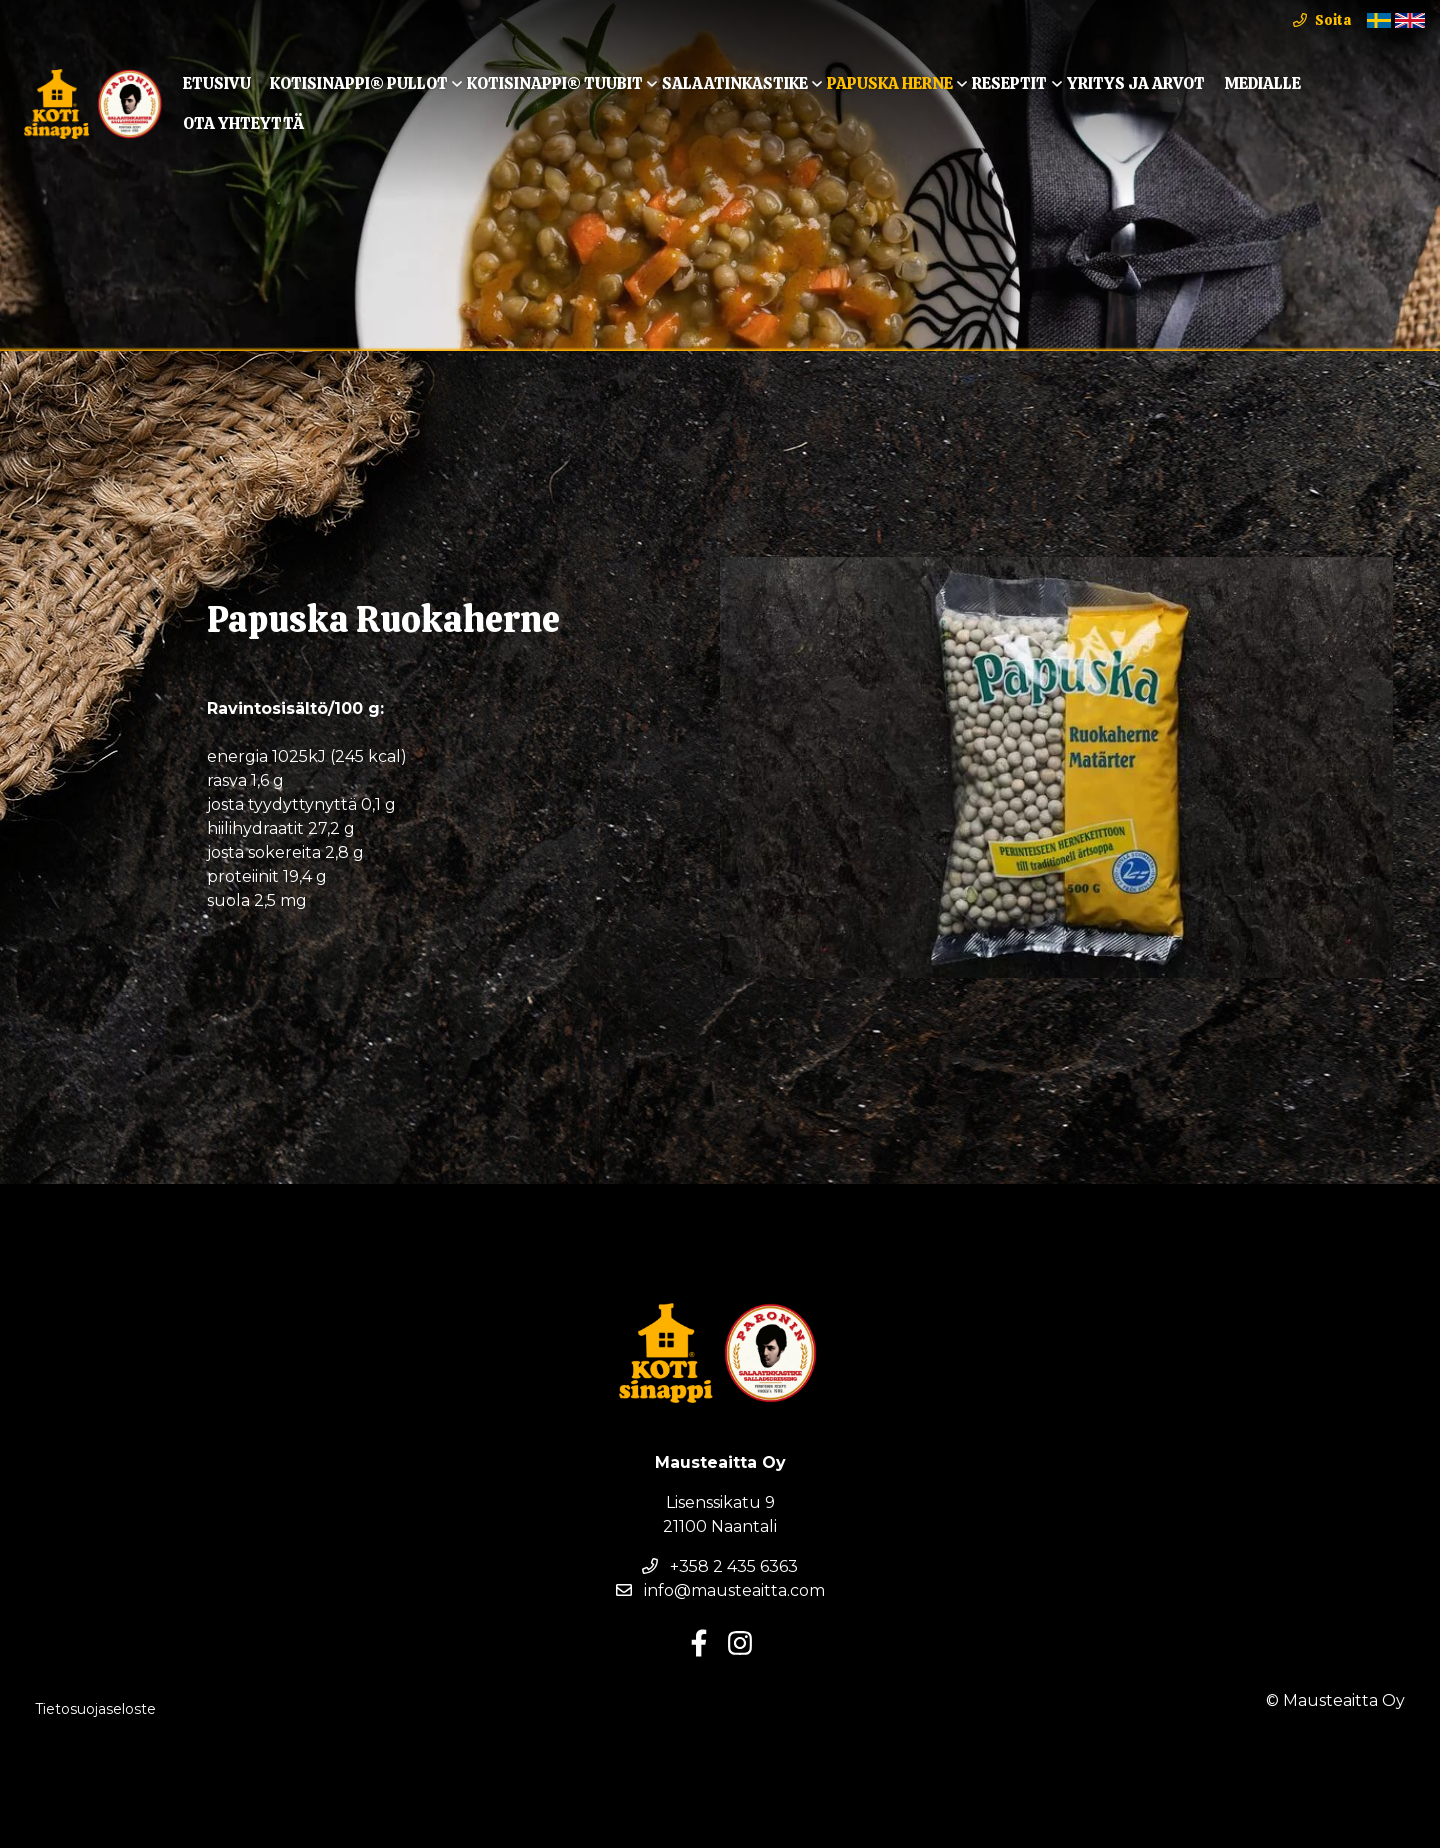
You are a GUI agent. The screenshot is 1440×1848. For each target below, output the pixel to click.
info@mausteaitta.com (720, 1590)
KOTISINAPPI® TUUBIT (555, 83)
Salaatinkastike (735, 83)
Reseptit (1009, 83)
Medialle (1262, 83)
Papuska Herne (890, 83)
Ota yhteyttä (243, 123)
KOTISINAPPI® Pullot (359, 83)
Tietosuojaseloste (95, 1709)
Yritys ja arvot (1136, 83)
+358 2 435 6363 (720, 1566)
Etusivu (217, 83)
